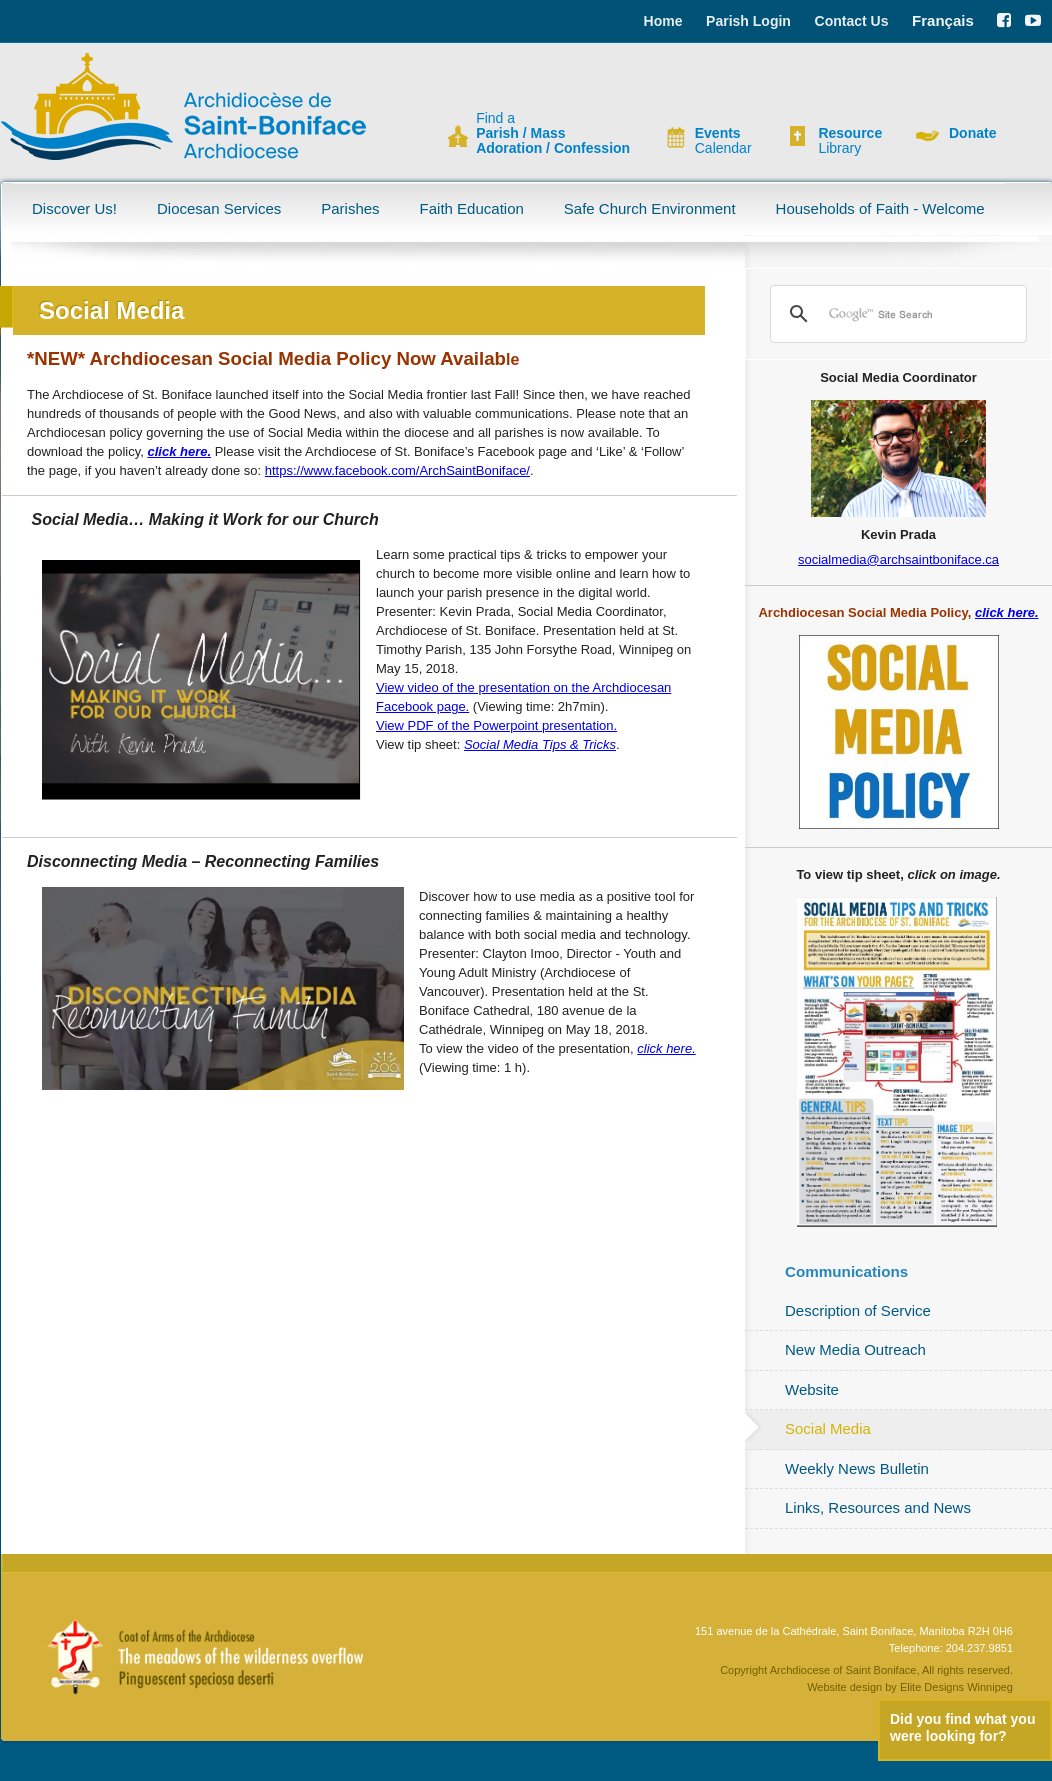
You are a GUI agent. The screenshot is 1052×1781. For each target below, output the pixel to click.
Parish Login (748, 21)
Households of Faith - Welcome (880, 208)
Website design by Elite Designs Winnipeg (910, 1687)
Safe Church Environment (650, 208)
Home (663, 21)
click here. (179, 451)
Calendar (723, 141)
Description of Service (858, 1310)
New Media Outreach (855, 1349)
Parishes (350, 208)
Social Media (828, 1428)
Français (943, 20)
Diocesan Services (219, 208)
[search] (895, 314)
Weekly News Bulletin (857, 1468)
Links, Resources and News (878, 1507)
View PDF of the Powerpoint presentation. (496, 725)
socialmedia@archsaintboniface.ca (898, 559)
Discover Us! (74, 208)
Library (850, 141)
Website (812, 1389)
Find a (553, 133)
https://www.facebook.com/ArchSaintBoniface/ (397, 470)
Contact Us (852, 21)
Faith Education (472, 208)
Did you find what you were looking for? (962, 1727)
